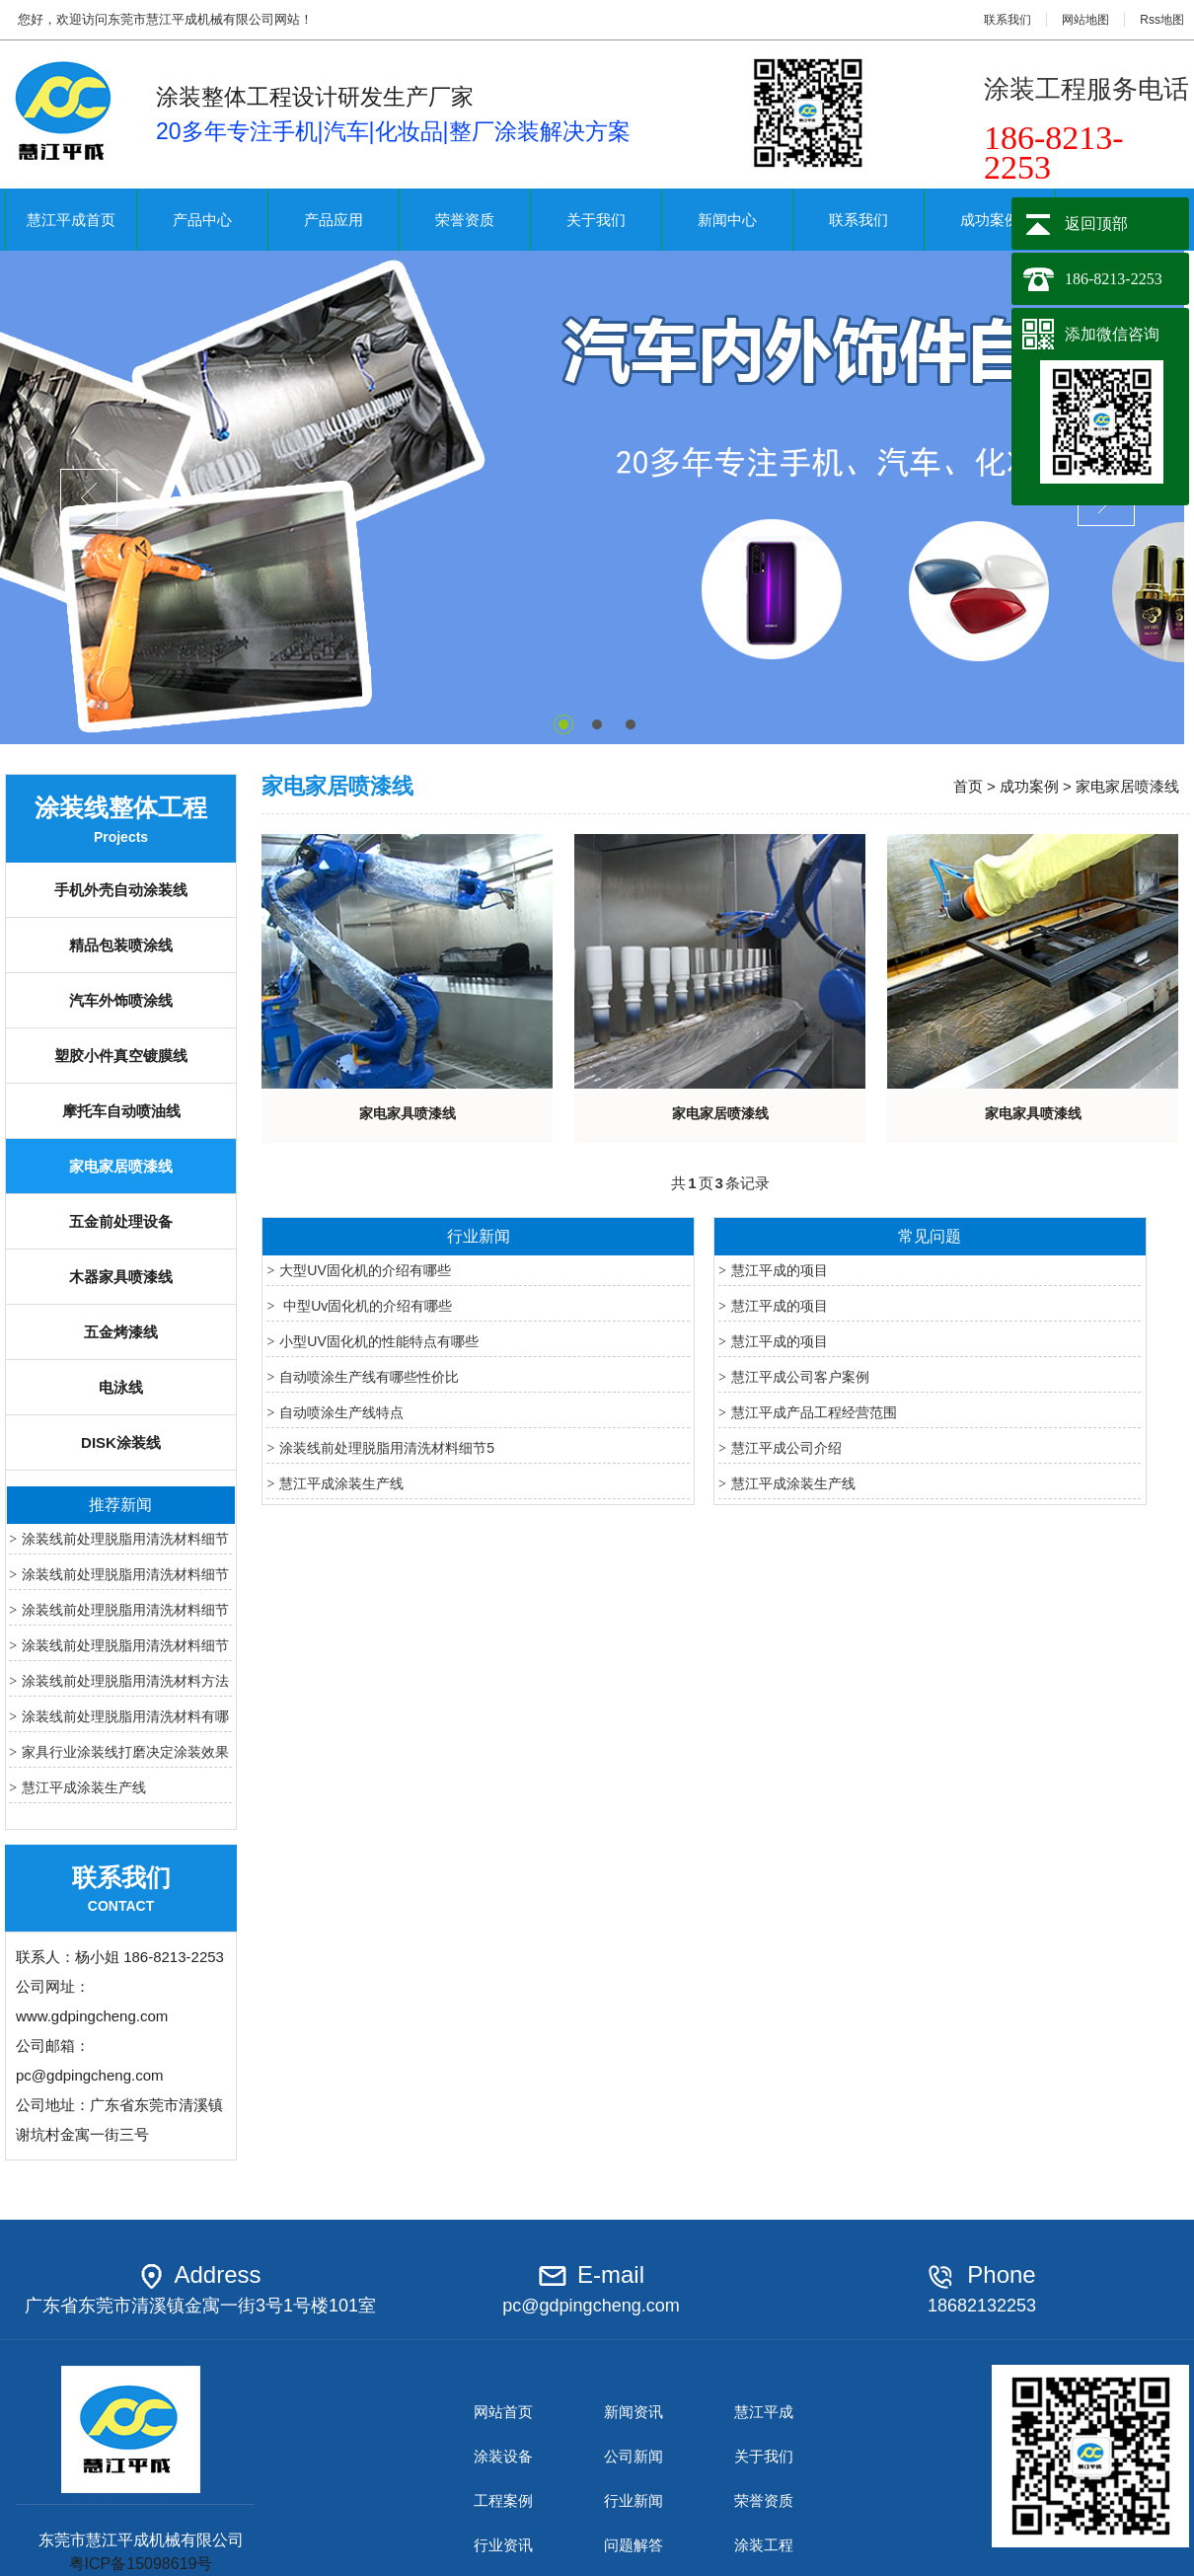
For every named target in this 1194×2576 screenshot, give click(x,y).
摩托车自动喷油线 (121, 1110)
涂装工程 (763, 2545)
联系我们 (1007, 20)
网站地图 (1085, 20)
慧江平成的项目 (779, 1270)
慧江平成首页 (71, 219)
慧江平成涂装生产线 (84, 1787)
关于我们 (596, 219)
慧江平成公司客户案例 (800, 1377)
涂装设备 (503, 2456)
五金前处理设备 (121, 1221)
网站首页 (503, 2411)
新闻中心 (727, 219)
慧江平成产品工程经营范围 (814, 1412)
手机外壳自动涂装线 (120, 889)
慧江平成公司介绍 (786, 1448)
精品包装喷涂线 (121, 945)
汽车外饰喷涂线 (121, 1000)
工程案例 (503, 2500)
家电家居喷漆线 (121, 1166)
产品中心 (202, 219)
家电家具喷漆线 (407, 1113)
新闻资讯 (633, 2411)
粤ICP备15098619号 (141, 2563)
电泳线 (121, 1387)
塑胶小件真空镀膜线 (120, 1055)
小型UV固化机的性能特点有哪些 (378, 1341)
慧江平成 (763, 2411)
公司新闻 (633, 2456)
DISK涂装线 (121, 1442)
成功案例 (989, 219)
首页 (968, 786)
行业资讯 (503, 2545)
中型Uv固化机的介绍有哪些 (365, 1306)
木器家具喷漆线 (121, 1276)
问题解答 (633, 2545)
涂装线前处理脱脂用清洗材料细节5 (386, 1448)
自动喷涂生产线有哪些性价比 (369, 1377)
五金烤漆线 (121, 1332)
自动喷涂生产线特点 (341, 1412)
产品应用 (333, 219)
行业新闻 (633, 2500)
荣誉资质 (464, 219)
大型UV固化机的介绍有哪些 (364, 1270)
